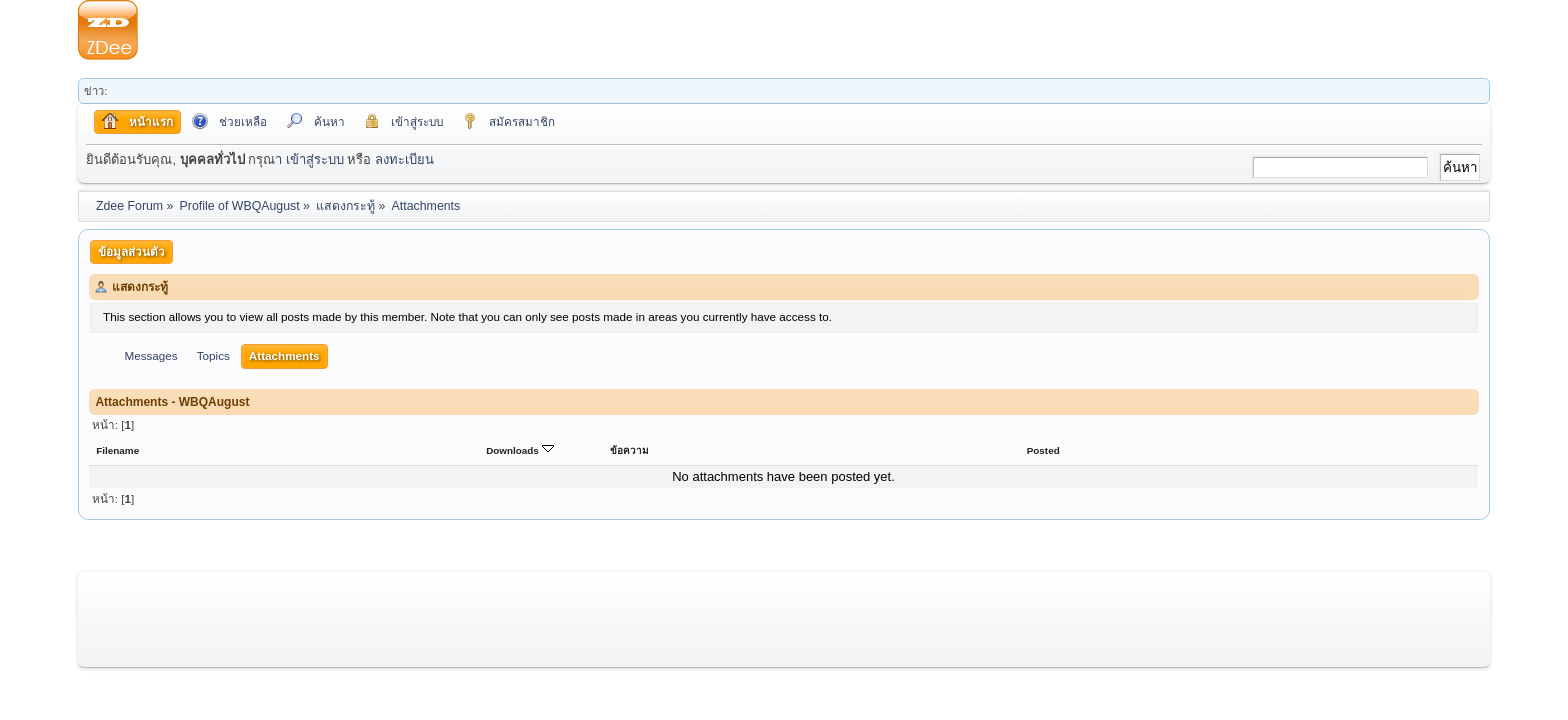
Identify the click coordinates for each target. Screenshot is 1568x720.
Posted (1043, 450)
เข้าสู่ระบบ (315, 159)
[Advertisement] (814, 30)
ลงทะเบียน (404, 159)
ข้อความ (629, 450)
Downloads (519, 450)
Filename (117, 450)
